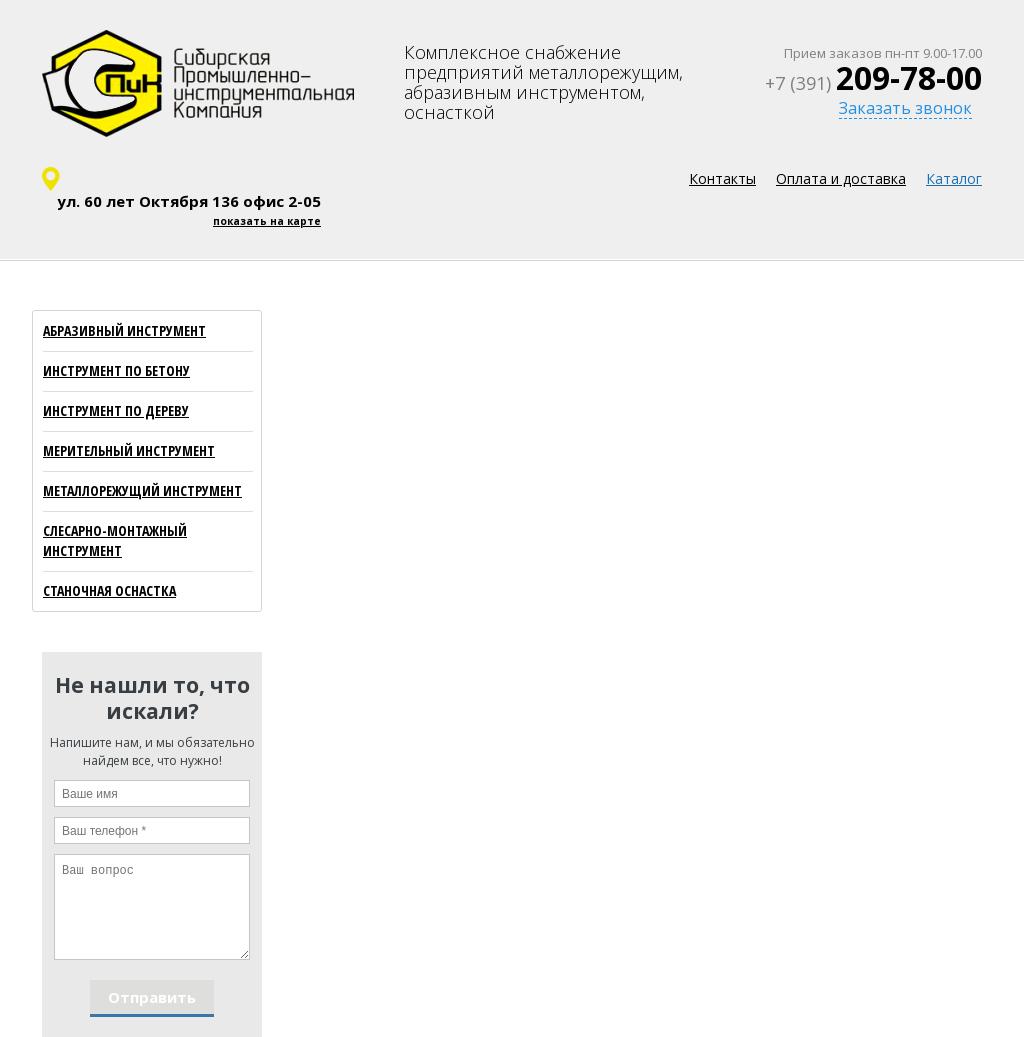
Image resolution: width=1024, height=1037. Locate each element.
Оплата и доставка (841, 178)
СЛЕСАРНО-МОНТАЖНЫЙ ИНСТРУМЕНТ (115, 540)
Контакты (722, 178)
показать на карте (267, 221)
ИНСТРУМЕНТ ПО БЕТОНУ (116, 370)
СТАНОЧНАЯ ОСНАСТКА (109, 590)
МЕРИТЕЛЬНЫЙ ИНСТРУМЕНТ (129, 450)
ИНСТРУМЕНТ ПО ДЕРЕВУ (116, 410)
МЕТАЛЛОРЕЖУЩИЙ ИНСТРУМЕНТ (142, 490)
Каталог (954, 178)
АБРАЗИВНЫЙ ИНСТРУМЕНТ (124, 330)
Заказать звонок (905, 108)
